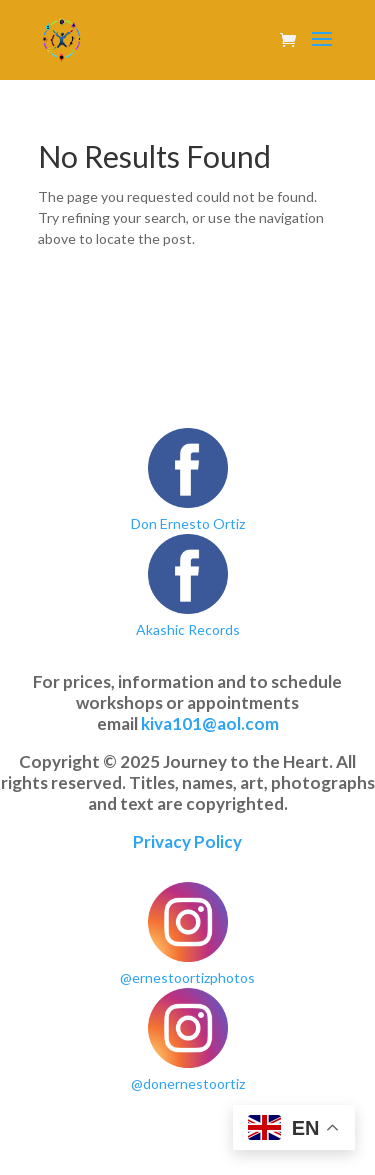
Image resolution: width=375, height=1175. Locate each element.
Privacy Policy (187, 841)
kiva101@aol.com (210, 723)
